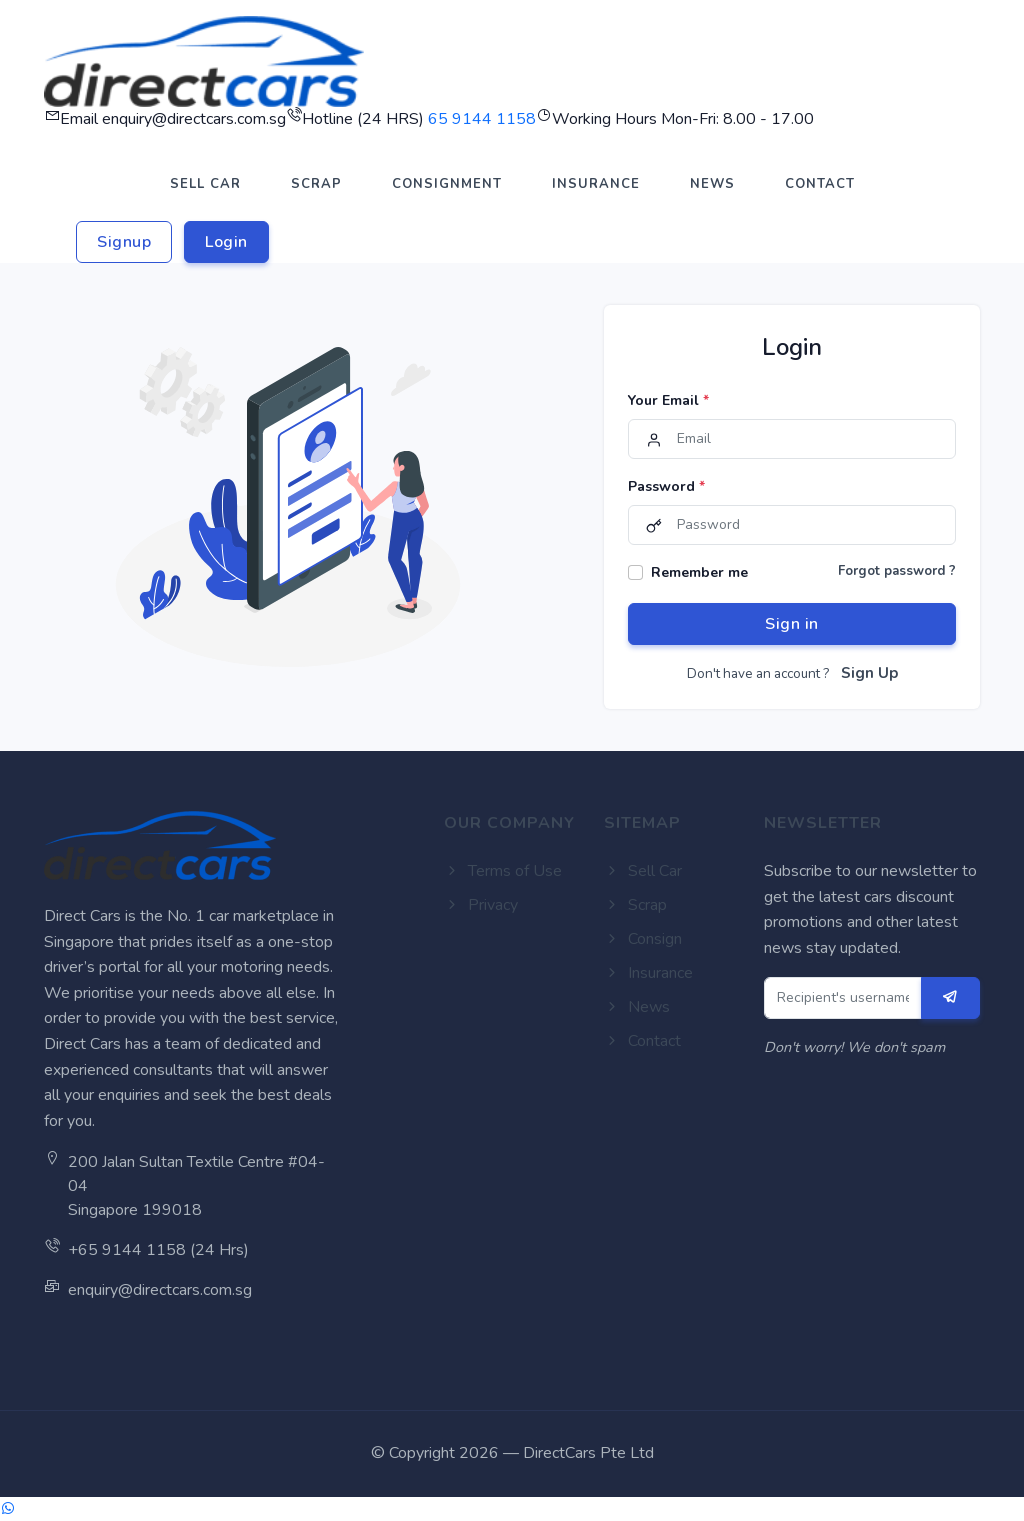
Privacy (481, 905)
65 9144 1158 (482, 119)
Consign (643, 939)
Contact (642, 1041)
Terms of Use (503, 871)
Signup (124, 242)
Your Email (668, 400)
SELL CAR (205, 184)
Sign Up (869, 673)
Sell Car (643, 871)
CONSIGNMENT (447, 184)
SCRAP (316, 184)
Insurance (648, 973)
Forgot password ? (897, 571)
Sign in (792, 624)
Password (666, 486)
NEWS (712, 184)
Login (226, 242)
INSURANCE (596, 184)
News (637, 1007)
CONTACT (820, 184)
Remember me (699, 572)
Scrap (635, 905)
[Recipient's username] (843, 998)
